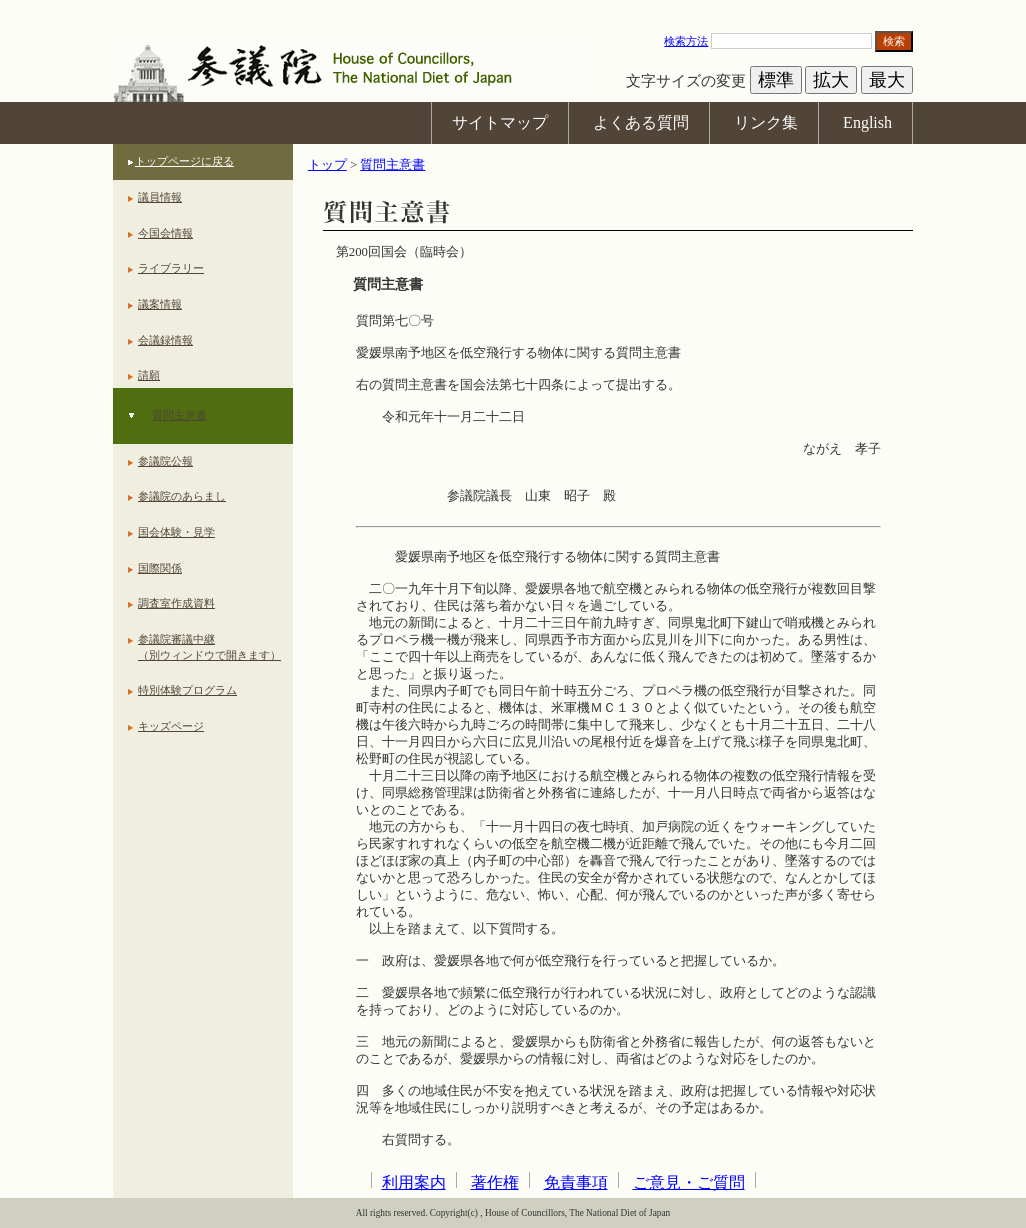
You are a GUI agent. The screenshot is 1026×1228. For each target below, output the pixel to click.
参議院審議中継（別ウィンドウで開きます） (209, 647)
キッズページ (171, 726)
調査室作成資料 (176, 603)
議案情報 (160, 304)
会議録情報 (165, 340)
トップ (327, 165)
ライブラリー (171, 268)
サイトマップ (500, 122)
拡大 (831, 80)
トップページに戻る (184, 161)
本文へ (513, 9)
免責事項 (576, 1182)
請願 (149, 375)
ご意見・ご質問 (689, 1182)
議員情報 (160, 197)
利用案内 (414, 1182)
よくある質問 (641, 122)
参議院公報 (165, 461)
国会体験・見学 (176, 532)
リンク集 (766, 122)
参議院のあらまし (182, 496)
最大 (887, 80)
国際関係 (160, 568)
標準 (776, 80)
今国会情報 (165, 233)
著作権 (495, 1182)
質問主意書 (179, 415)
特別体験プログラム (187, 690)
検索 (894, 41)
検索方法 (686, 41)
